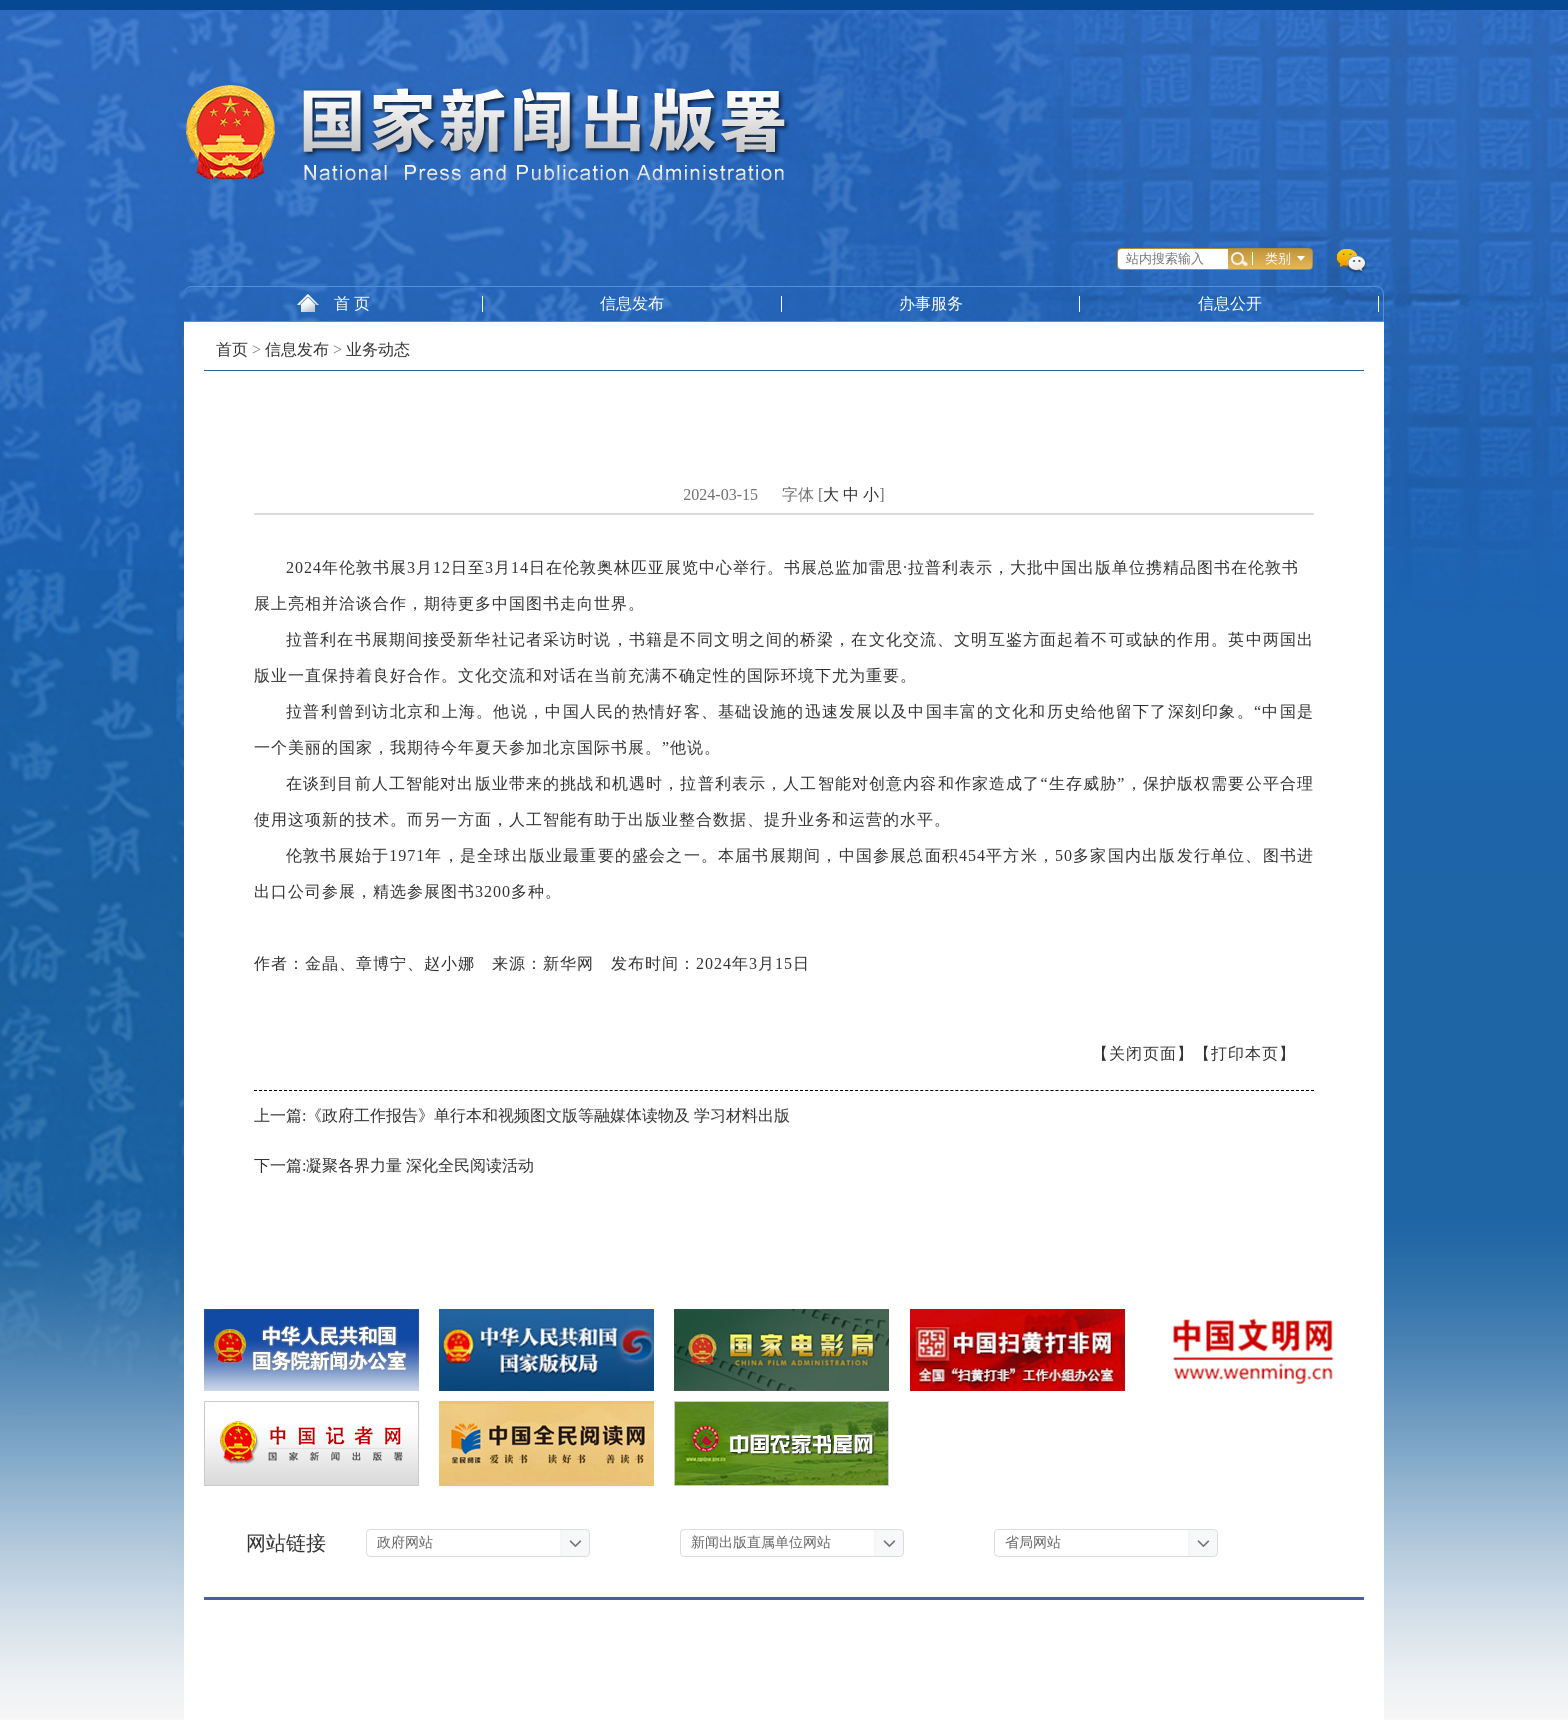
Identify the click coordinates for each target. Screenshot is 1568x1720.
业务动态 (378, 349)
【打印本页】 (1245, 1053)
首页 (232, 349)
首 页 (333, 303)
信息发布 (634, 303)
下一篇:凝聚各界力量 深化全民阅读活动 (394, 1165)
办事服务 (933, 303)
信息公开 (1233, 303)
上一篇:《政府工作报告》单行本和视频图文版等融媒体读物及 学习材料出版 (522, 1115)
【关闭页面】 (1143, 1053)
